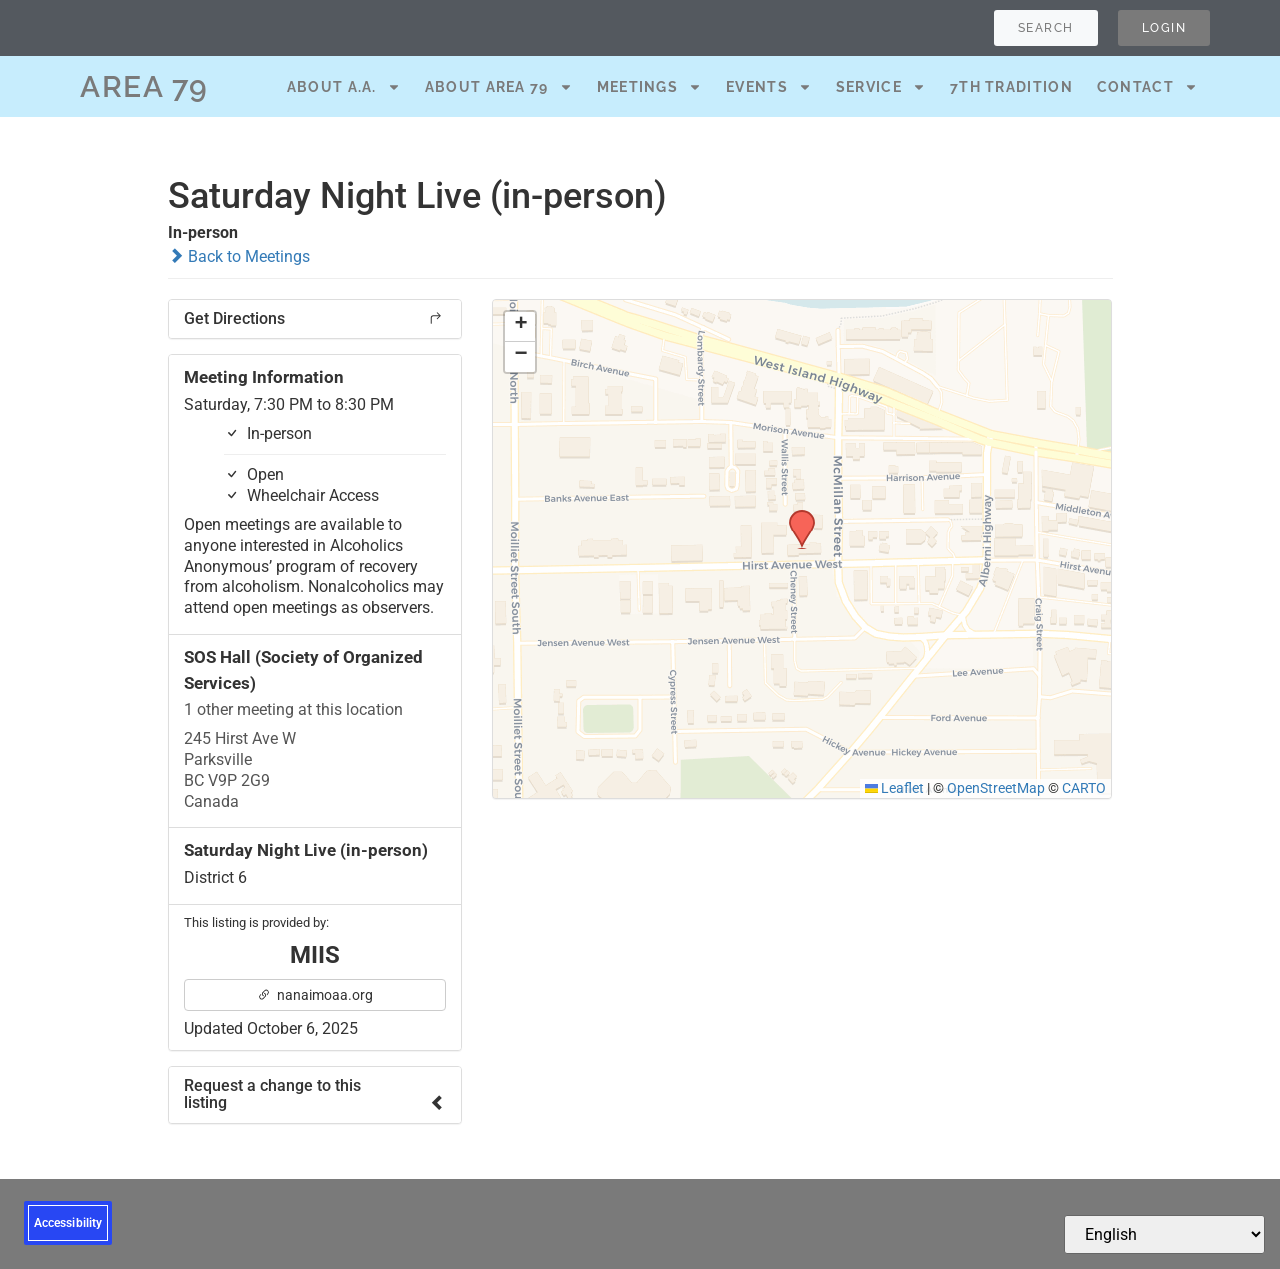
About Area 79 (499, 87)
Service (881, 87)
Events (769, 87)
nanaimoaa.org (315, 995)
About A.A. (344, 87)
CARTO (1084, 788)
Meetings (649, 87)
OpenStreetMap (996, 788)
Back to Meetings (239, 256)
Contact (1147, 87)
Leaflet (895, 788)
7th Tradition (1011, 87)
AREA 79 (144, 86)
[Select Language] (1164, 1234)
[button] (795, 516)
